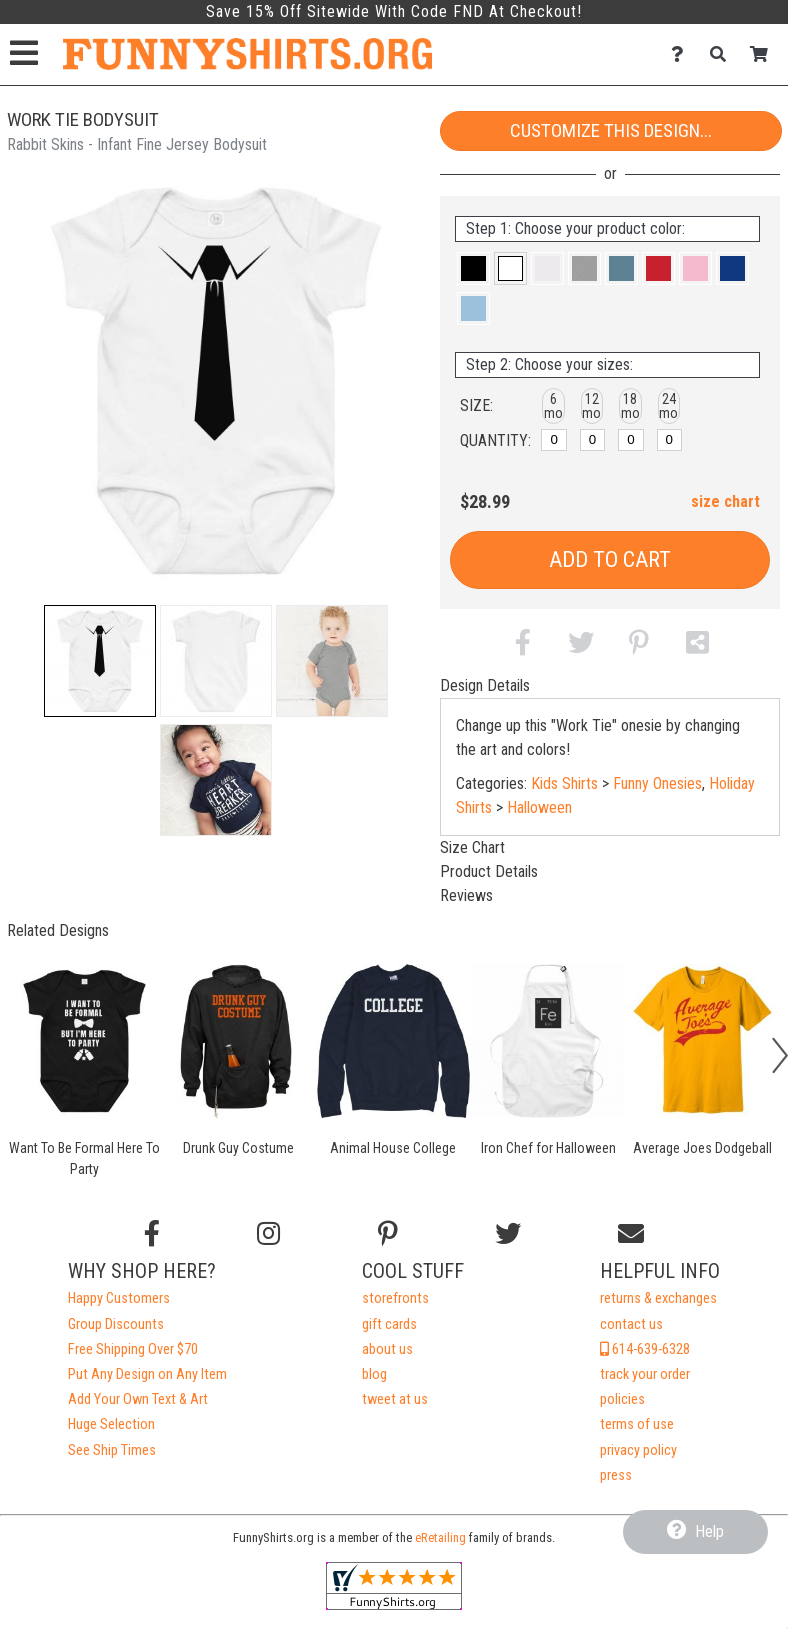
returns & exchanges (658, 1298)
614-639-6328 (645, 1349)
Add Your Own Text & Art (138, 1399)
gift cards (389, 1324)
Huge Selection (111, 1424)
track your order (645, 1374)
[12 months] (593, 440)
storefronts (395, 1298)
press (616, 1475)
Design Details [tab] (485, 685)
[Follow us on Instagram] (268, 1234)
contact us (631, 1324)
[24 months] (670, 440)
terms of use (637, 1424)
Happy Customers (119, 1298)
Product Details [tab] (489, 871)
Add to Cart (610, 559)
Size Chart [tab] (472, 847)
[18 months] (631, 440)
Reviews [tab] (466, 895)
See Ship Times (112, 1450)
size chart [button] (725, 501)
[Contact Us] (682, 54)
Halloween (539, 807)
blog (374, 1374)
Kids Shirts (564, 783)
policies (622, 1399)
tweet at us (395, 1399)
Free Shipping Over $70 (133, 1349)
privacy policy (638, 1450)
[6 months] (554, 440)
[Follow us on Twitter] (508, 1234)
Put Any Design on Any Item (147, 1374)
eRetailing (440, 1537)
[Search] (723, 54)
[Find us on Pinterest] (388, 1234)
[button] (100, 661)
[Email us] (631, 1234)
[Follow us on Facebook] (152, 1234)
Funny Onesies (657, 783)
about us (387, 1349)
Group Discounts (116, 1324)
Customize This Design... (611, 130)
